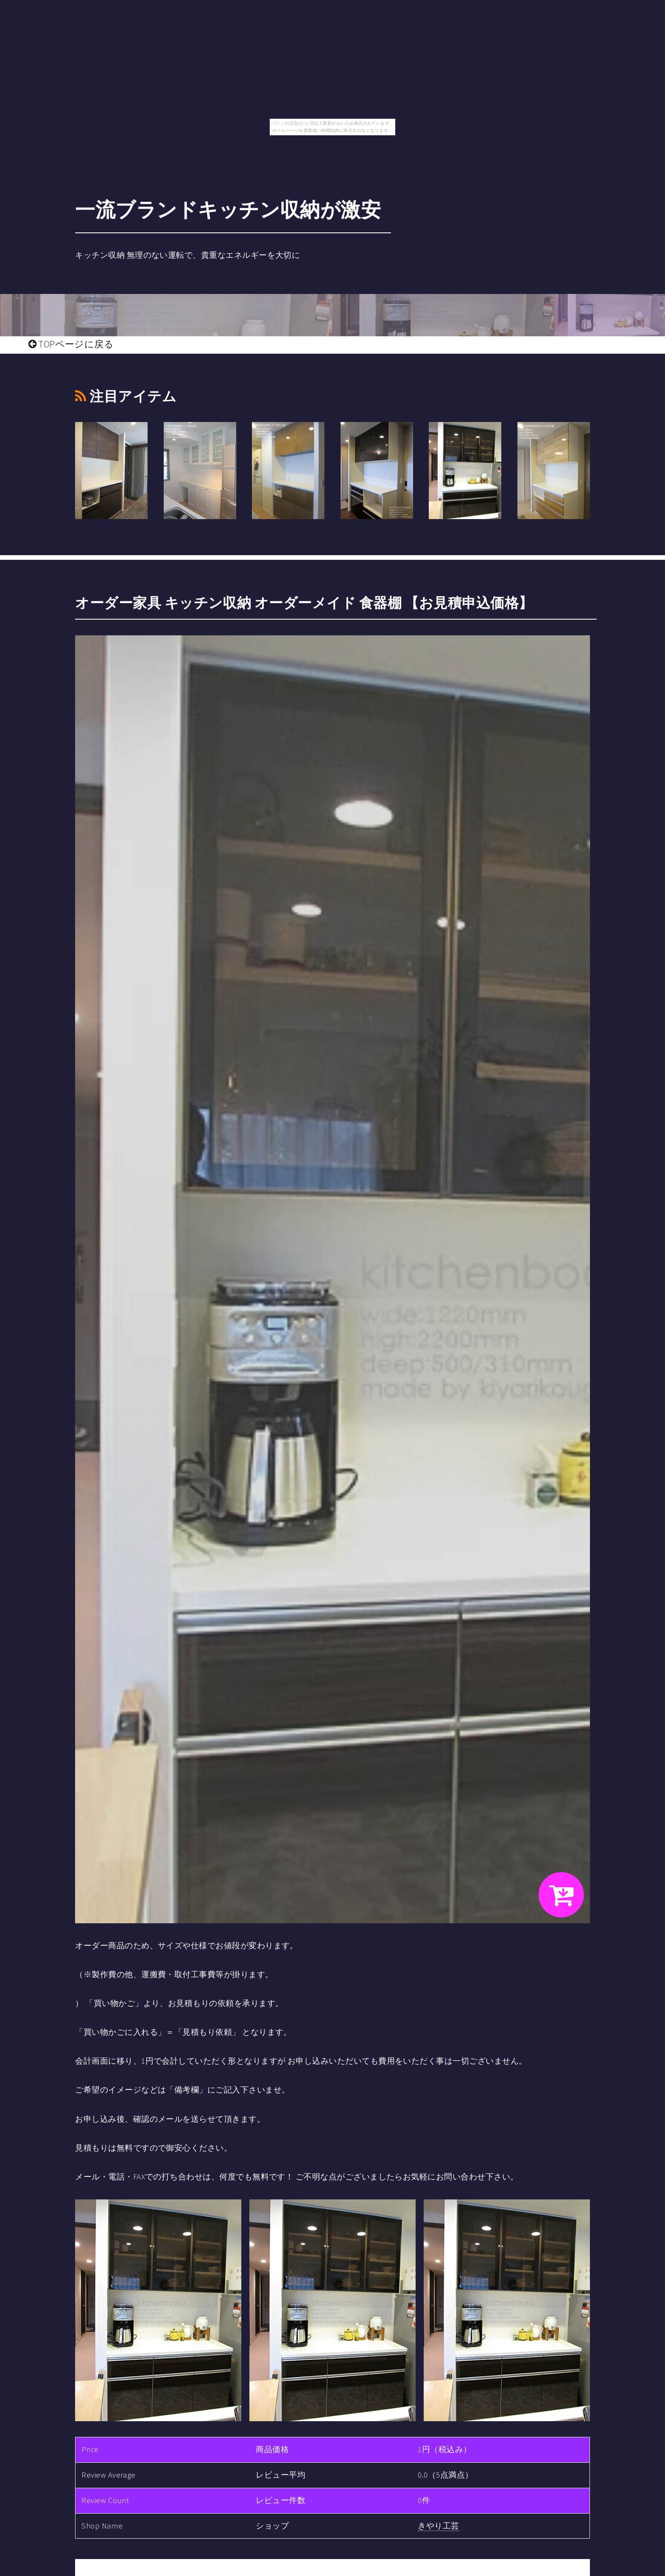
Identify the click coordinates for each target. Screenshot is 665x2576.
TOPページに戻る (71, 344)
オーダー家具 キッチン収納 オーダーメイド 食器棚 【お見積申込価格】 (304, 603)
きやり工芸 (438, 2526)
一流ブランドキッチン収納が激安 (228, 209)
